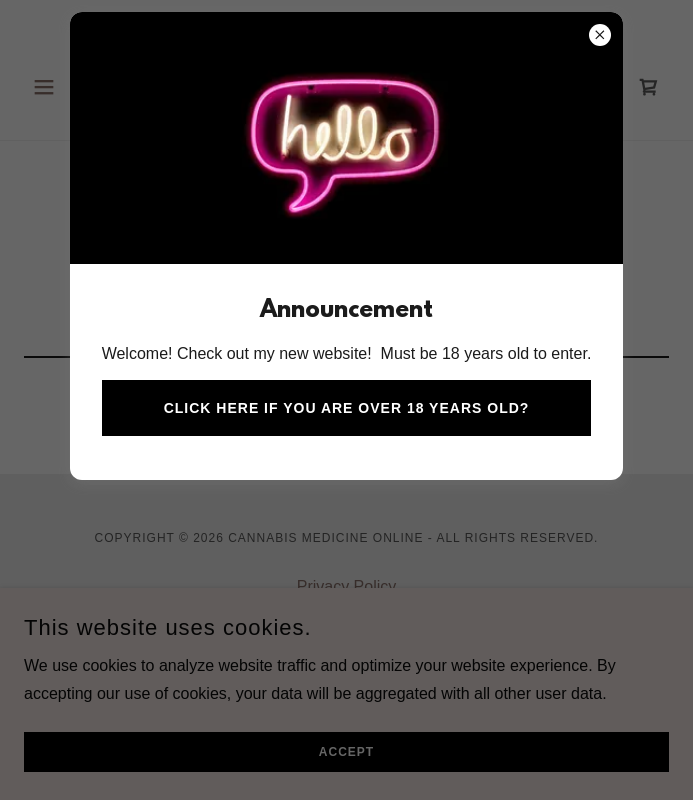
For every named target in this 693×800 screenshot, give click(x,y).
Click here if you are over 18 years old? (347, 408)
